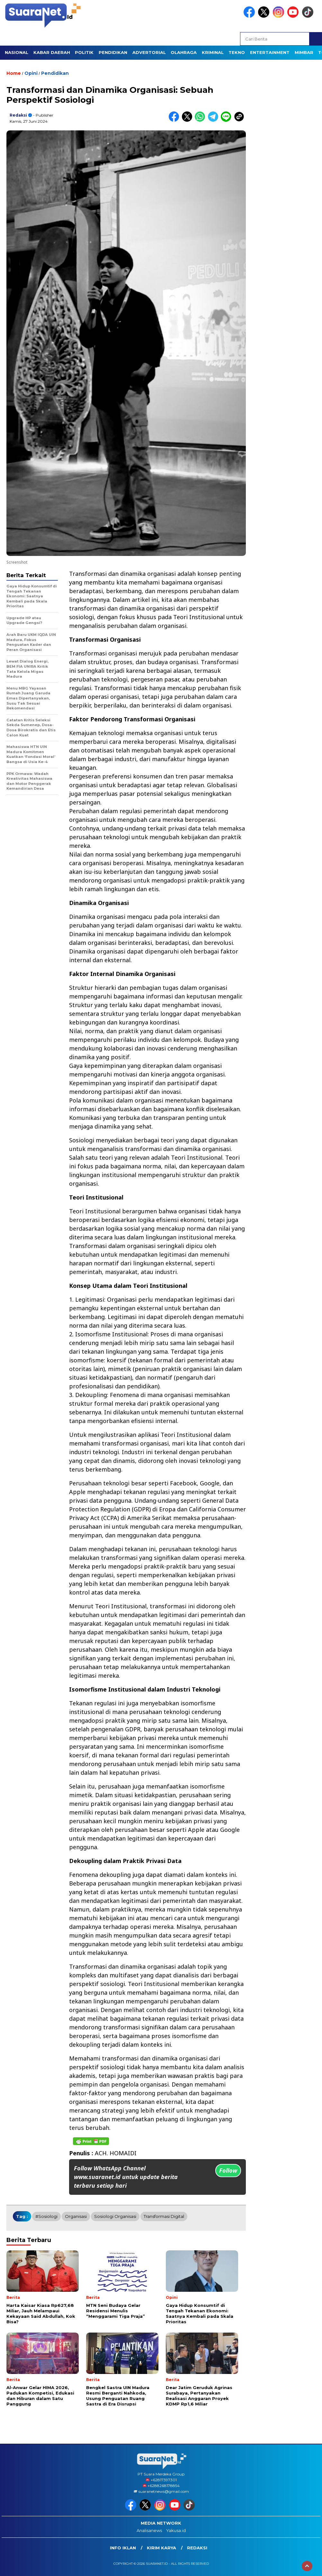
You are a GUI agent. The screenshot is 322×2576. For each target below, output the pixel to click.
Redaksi (18, 115)
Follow (228, 2170)
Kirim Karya (161, 2547)
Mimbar (304, 52)
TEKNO (236, 52)
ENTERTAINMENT (270, 52)
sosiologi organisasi (115, 2216)
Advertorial (149, 52)
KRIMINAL (213, 52)
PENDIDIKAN (113, 52)
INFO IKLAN (123, 2547)
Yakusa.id (176, 2530)
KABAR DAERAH (51, 52)
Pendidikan (55, 73)
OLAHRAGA (184, 52)
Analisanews (149, 2530)
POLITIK (84, 52)
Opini (31, 73)
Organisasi (76, 2216)
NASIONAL (16, 52)
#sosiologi (46, 2216)
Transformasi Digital (164, 2216)
